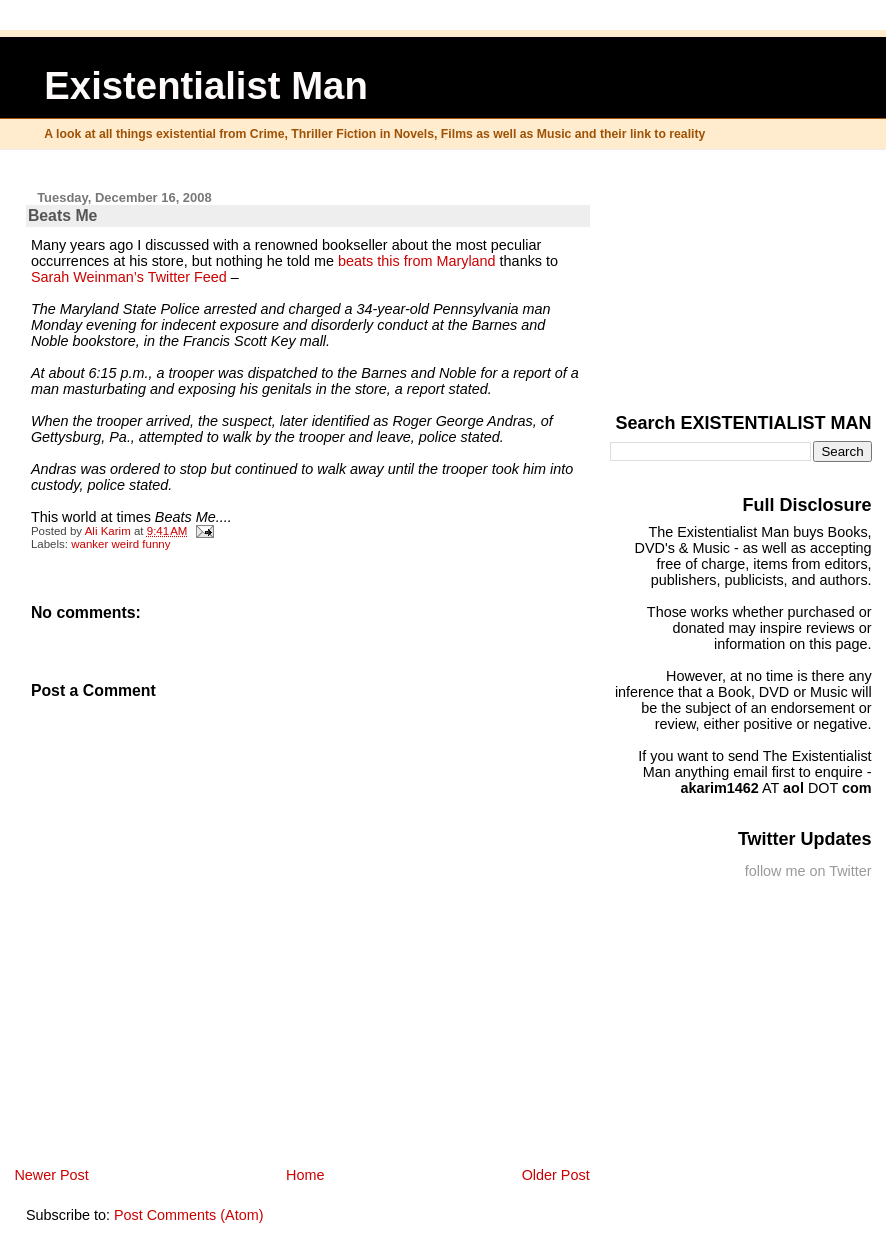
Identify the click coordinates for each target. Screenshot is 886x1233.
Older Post (556, 1175)
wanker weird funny (120, 544)
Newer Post (51, 1175)
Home (305, 1175)
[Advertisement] (772, 277)
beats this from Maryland (417, 261)
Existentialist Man (206, 85)
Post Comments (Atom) (189, 1215)
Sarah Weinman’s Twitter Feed (129, 277)
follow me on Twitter (808, 871)
